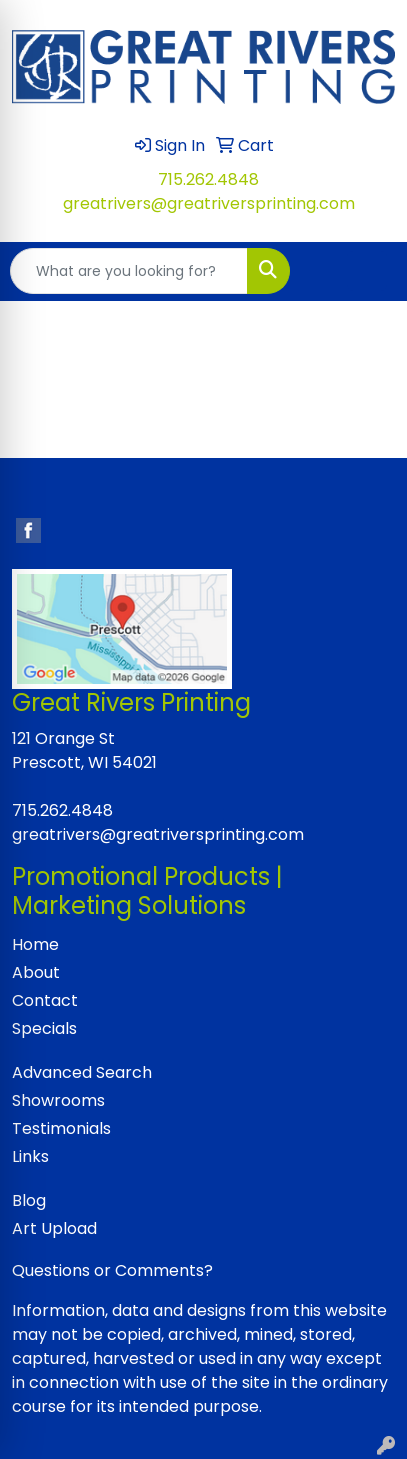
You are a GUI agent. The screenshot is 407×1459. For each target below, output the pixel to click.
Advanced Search (82, 1072)
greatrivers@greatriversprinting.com (209, 203)
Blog (29, 1200)
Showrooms (58, 1100)
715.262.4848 (208, 179)
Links (30, 1156)
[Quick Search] (129, 271)
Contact (45, 1000)
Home (35, 944)
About (36, 972)
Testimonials (61, 1128)
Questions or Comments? (112, 1270)
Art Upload (54, 1228)
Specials (44, 1028)
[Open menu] (367, 271)
